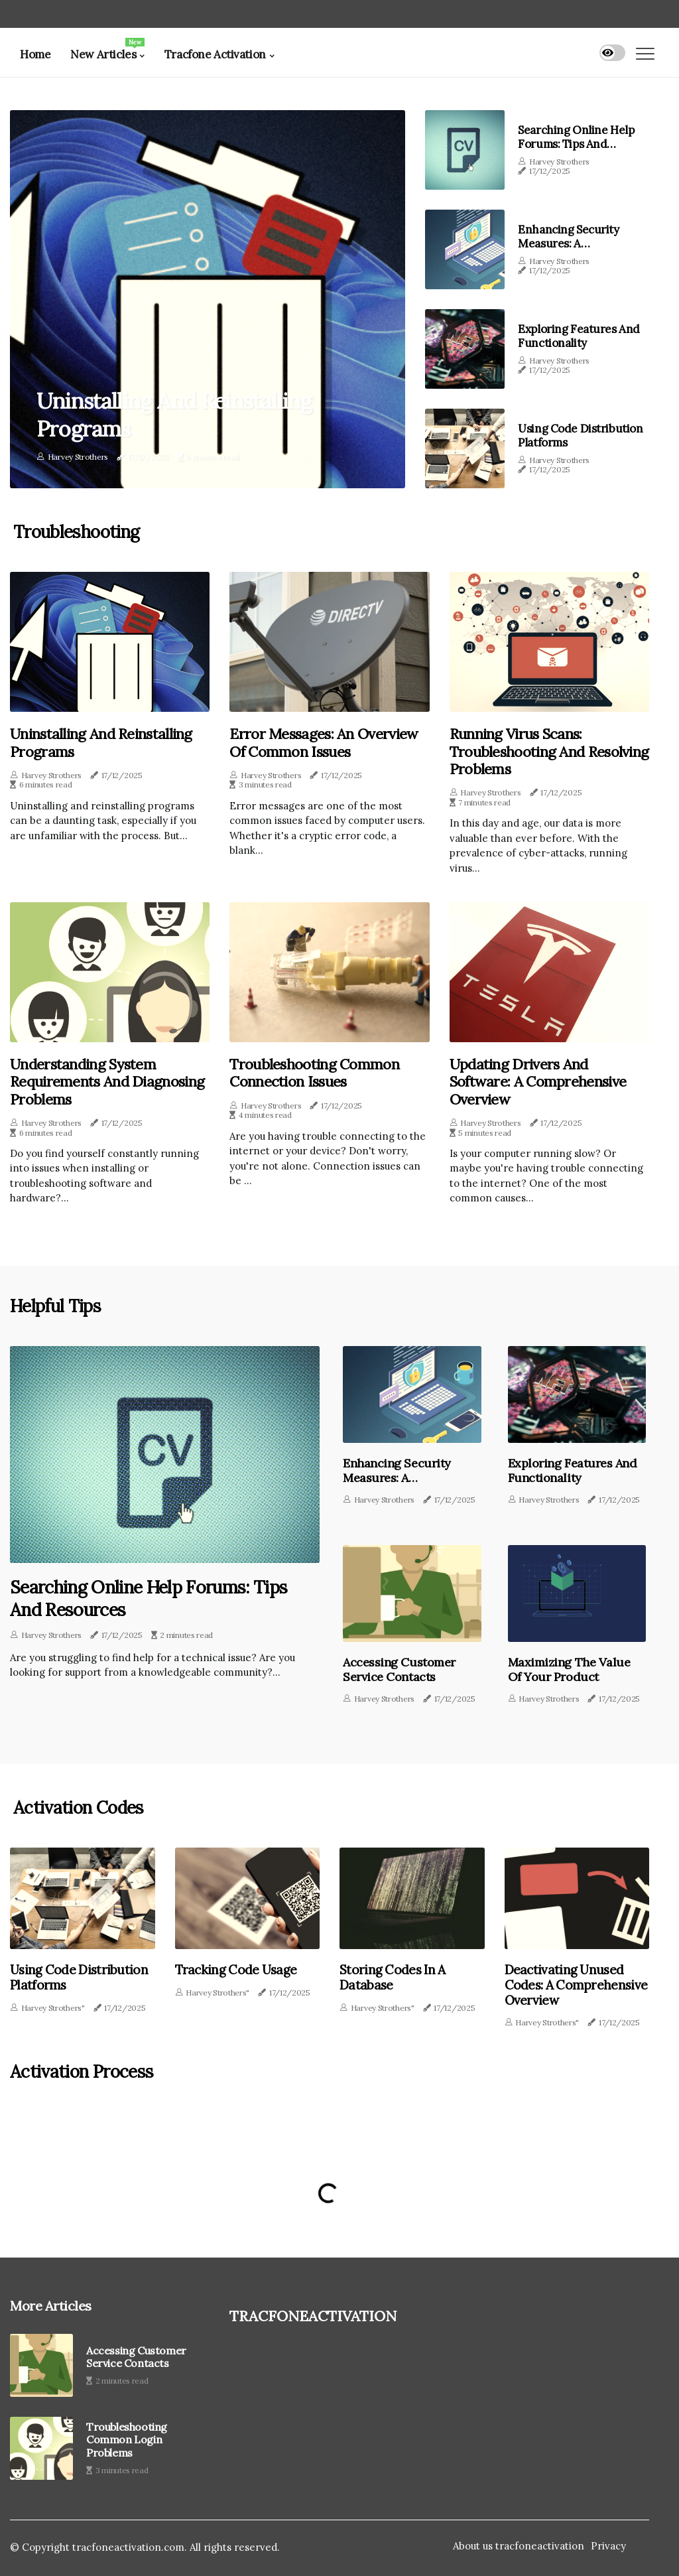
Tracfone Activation (215, 54)
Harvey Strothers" (53, 2006)
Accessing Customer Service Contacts (395, 1668)
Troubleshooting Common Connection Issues (314, 1073)
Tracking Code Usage (232, 1969)
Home (35, 54)
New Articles (107, 50)
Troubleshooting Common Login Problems (126, 2438)
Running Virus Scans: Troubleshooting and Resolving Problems (549, 751)
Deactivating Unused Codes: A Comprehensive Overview (571, 1983)
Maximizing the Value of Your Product (572, 1668)
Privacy (608, 2544)
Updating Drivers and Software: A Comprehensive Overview (538, 1081)
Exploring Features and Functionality (579, 336)
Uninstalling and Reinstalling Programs (182, 414)
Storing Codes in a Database (389, 1976)
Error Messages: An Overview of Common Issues (323, 742)
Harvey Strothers (78, 457)
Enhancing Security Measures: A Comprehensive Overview (568, 249)
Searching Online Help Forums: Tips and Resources (576, 144)
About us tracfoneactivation (518, 2544)
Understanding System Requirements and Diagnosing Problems (107, 1081)
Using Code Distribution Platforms (580, 435)
